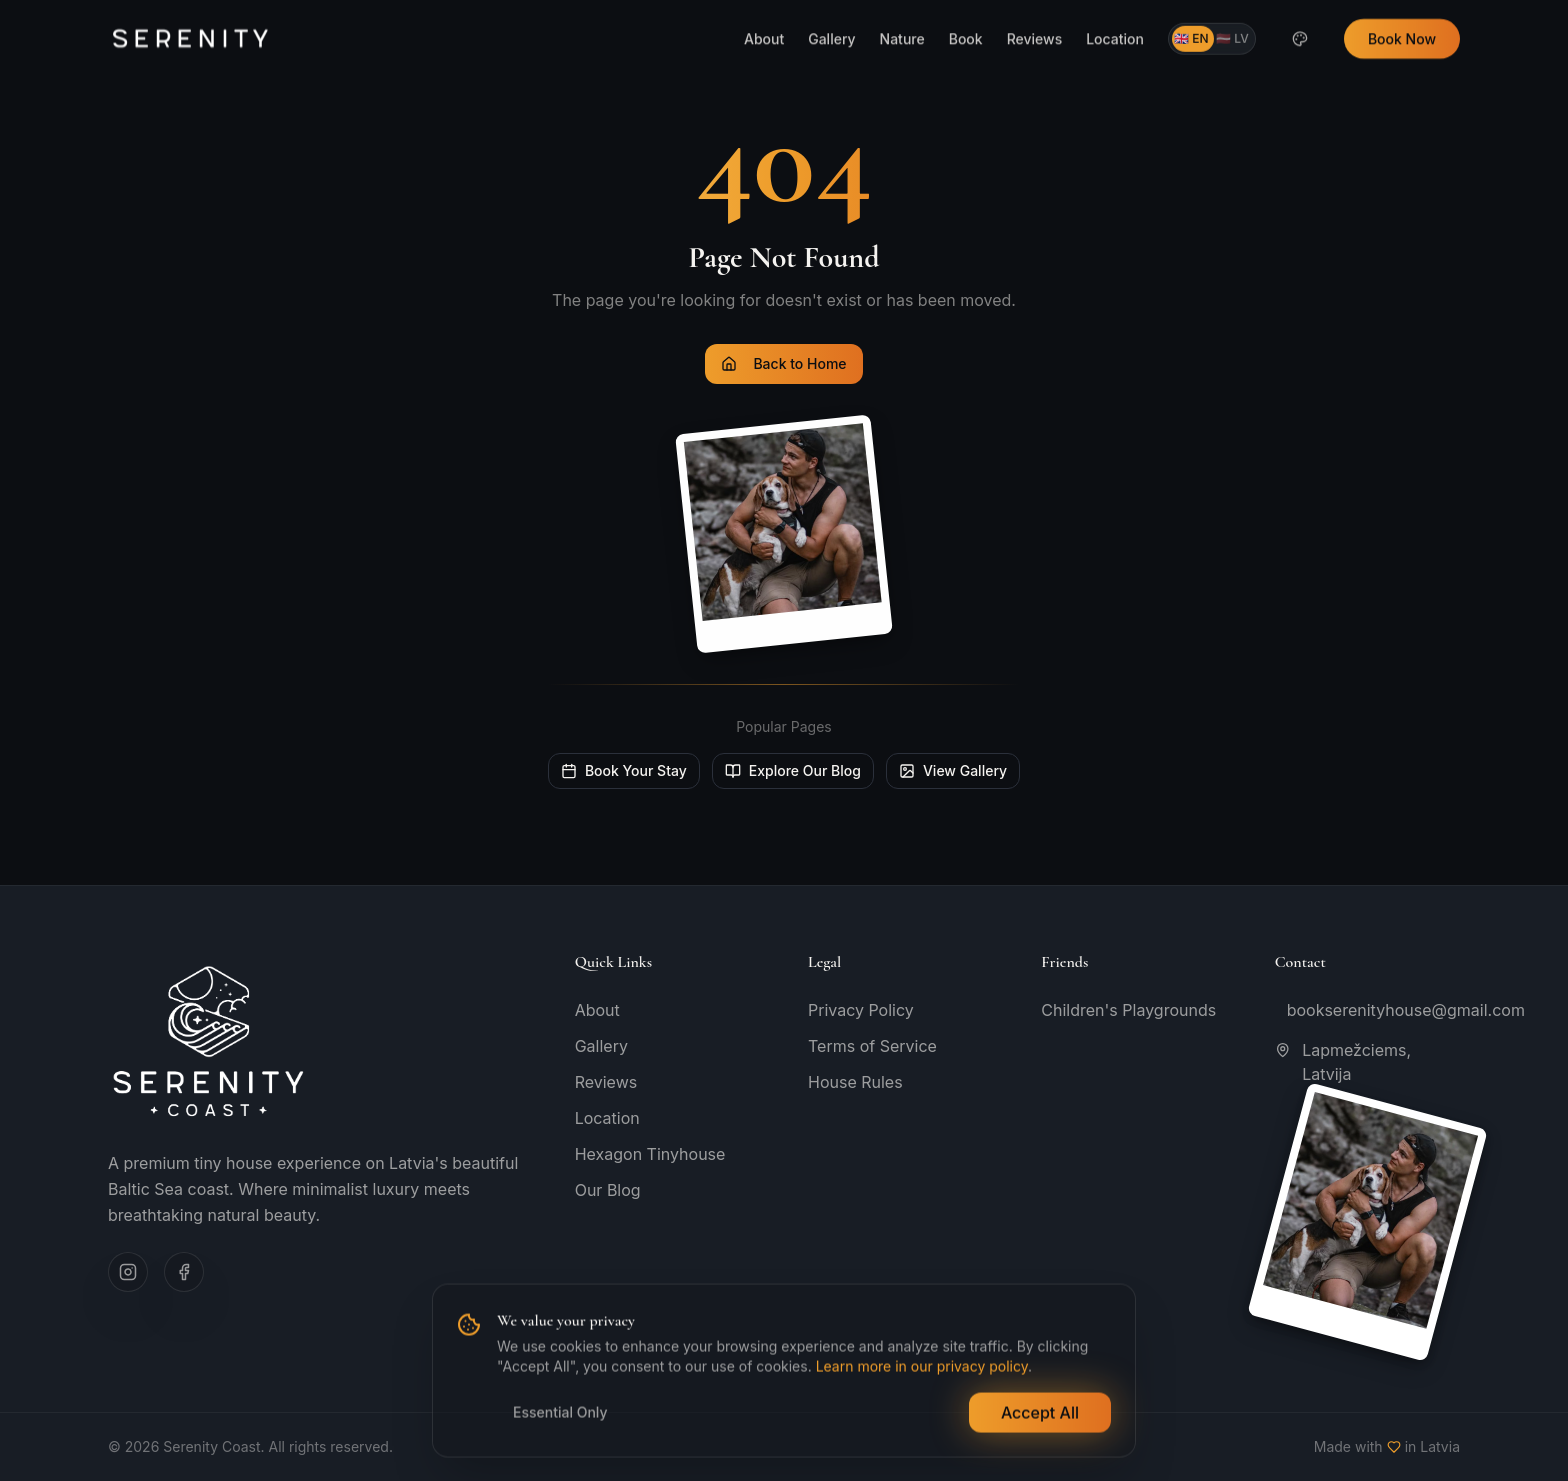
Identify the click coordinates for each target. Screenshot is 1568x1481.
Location (1115, 9)
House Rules (855, 1082)
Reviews (1035, 9)
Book (966, 9)
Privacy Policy (861, 1010)
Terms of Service (872, 1046)
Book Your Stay (624, 770)
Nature (902, 9)
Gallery (831, 9)
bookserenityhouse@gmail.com (1373, 1010)
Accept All (1040, 1414)
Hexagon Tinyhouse (650, 1154)
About (764, 9)
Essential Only (560, 1413)
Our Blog (608, 1190)
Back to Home (783, 363)
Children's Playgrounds (1128, 1010)
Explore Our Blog (793, 770)
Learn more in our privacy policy (922, 1367)
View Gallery (953, 770)
